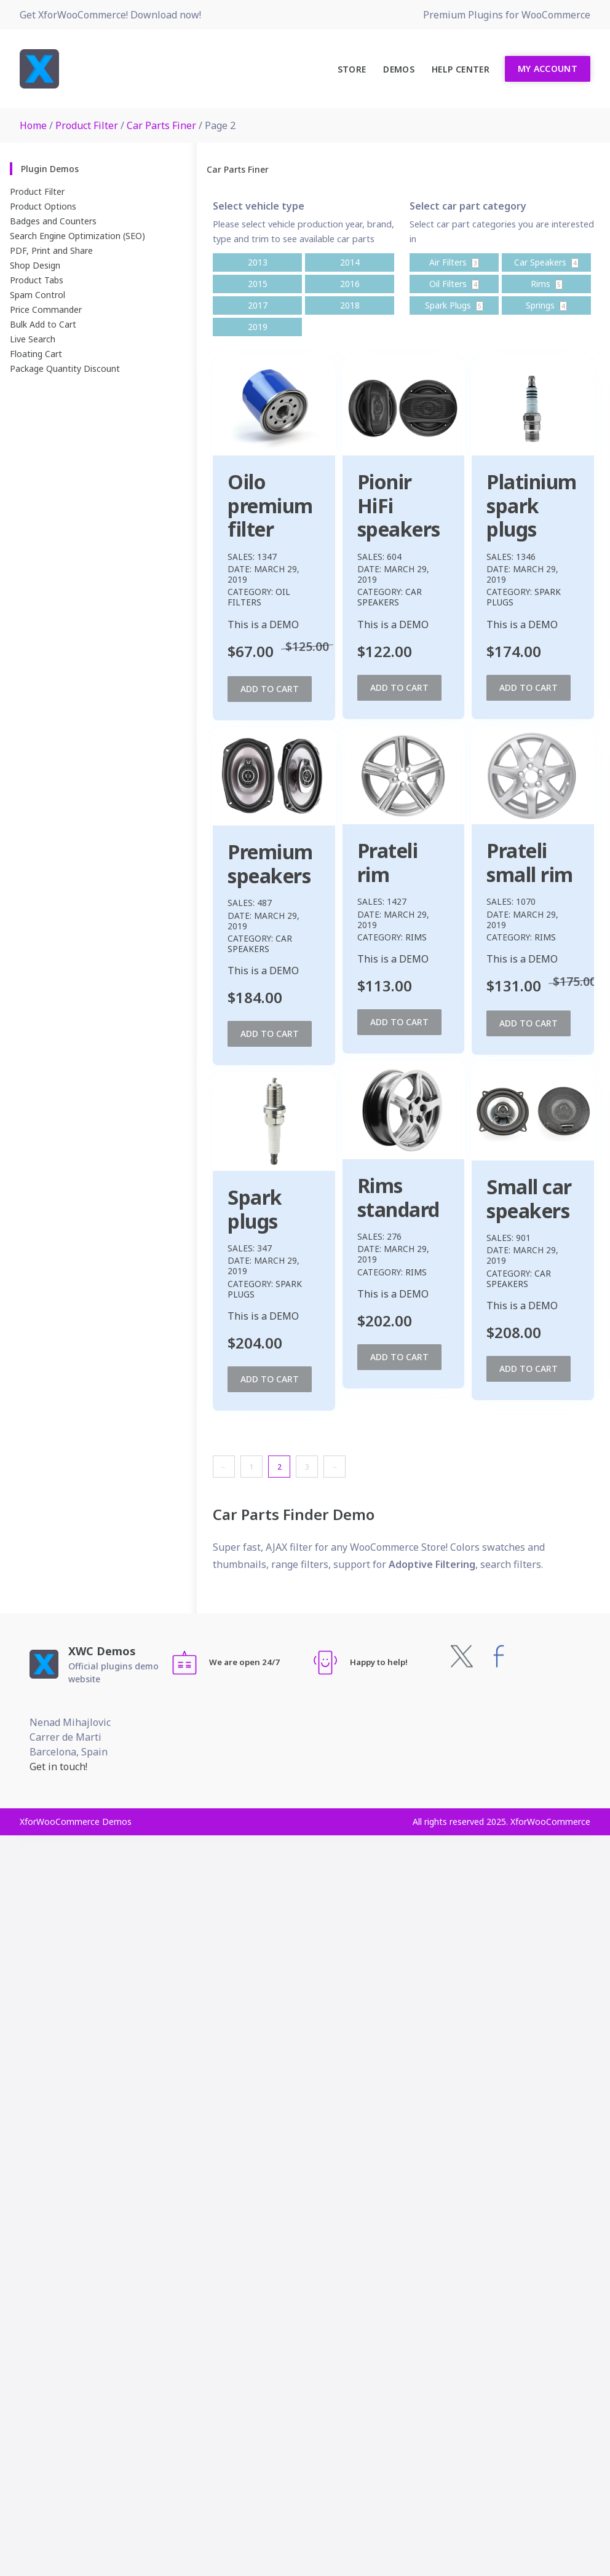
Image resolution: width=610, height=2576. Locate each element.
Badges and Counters (53, 221)
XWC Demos (102, 1651)
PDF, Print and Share (51, 250)
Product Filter (86, 125)
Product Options (43, 206)
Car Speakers (448, 597)
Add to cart (269, 689)
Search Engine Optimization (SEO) (77, 236)
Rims (286, 929)
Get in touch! (58, 1766)
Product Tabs (36, 280)
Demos (398, 69)
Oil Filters (259, 597)
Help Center (460, 69)
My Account (548, 68)
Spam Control (37, 295)
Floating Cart (36, 354)
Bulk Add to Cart (43, 324)
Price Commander (46, 309)
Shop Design (35, 265)
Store (352, 69)
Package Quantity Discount (65, 368)
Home (33, 125)
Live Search (32, 339)
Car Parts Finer (161, 125)
